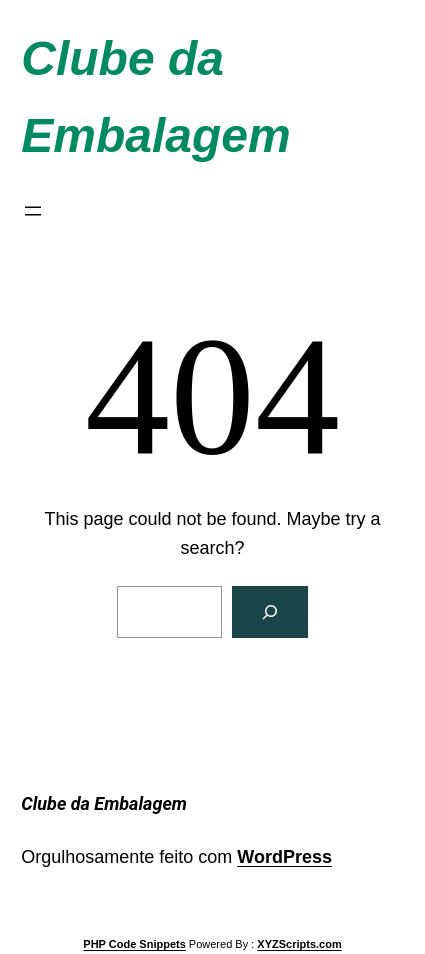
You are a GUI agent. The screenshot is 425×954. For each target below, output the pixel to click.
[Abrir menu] (33, 211)
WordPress (284, 857)
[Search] (270, 612)
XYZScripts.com (299, 944)
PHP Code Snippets (134, 944)
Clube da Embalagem (104, 803)
